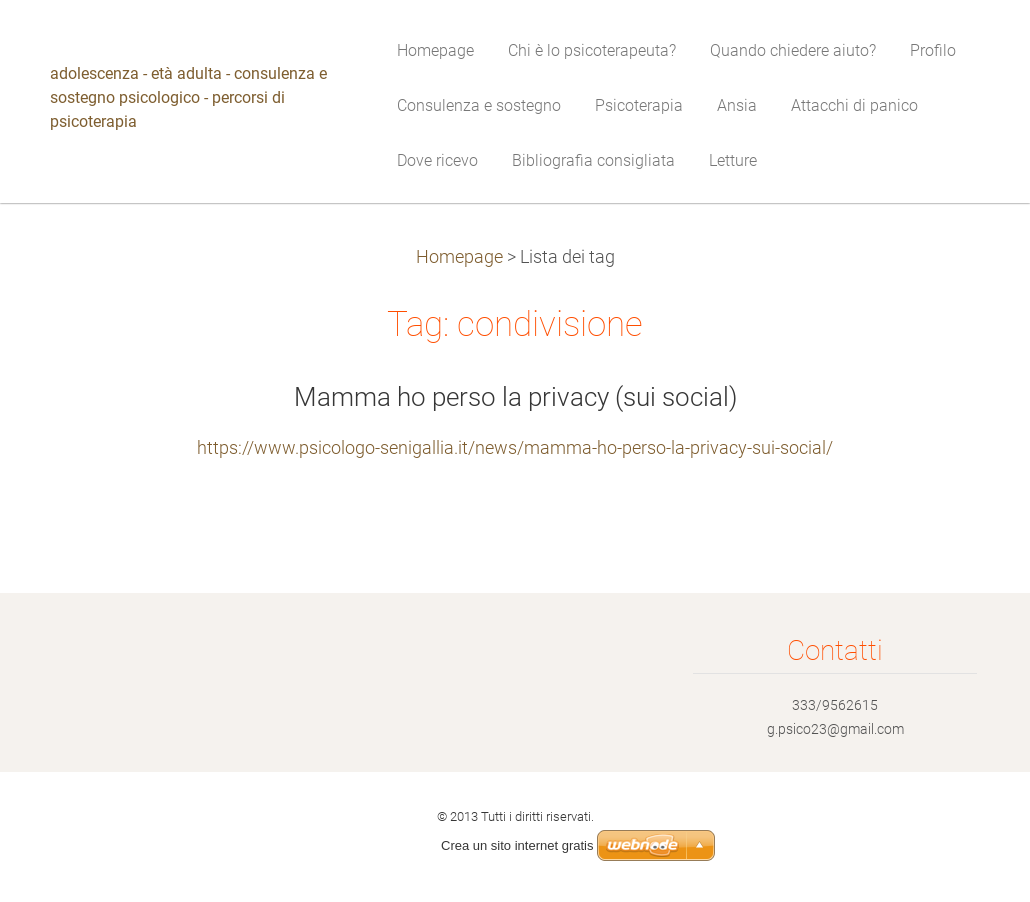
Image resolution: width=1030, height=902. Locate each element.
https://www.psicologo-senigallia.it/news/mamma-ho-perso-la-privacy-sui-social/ (515, 448)
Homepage (459, 257)
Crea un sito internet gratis (517, 845)
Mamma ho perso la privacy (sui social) (515, 397)
